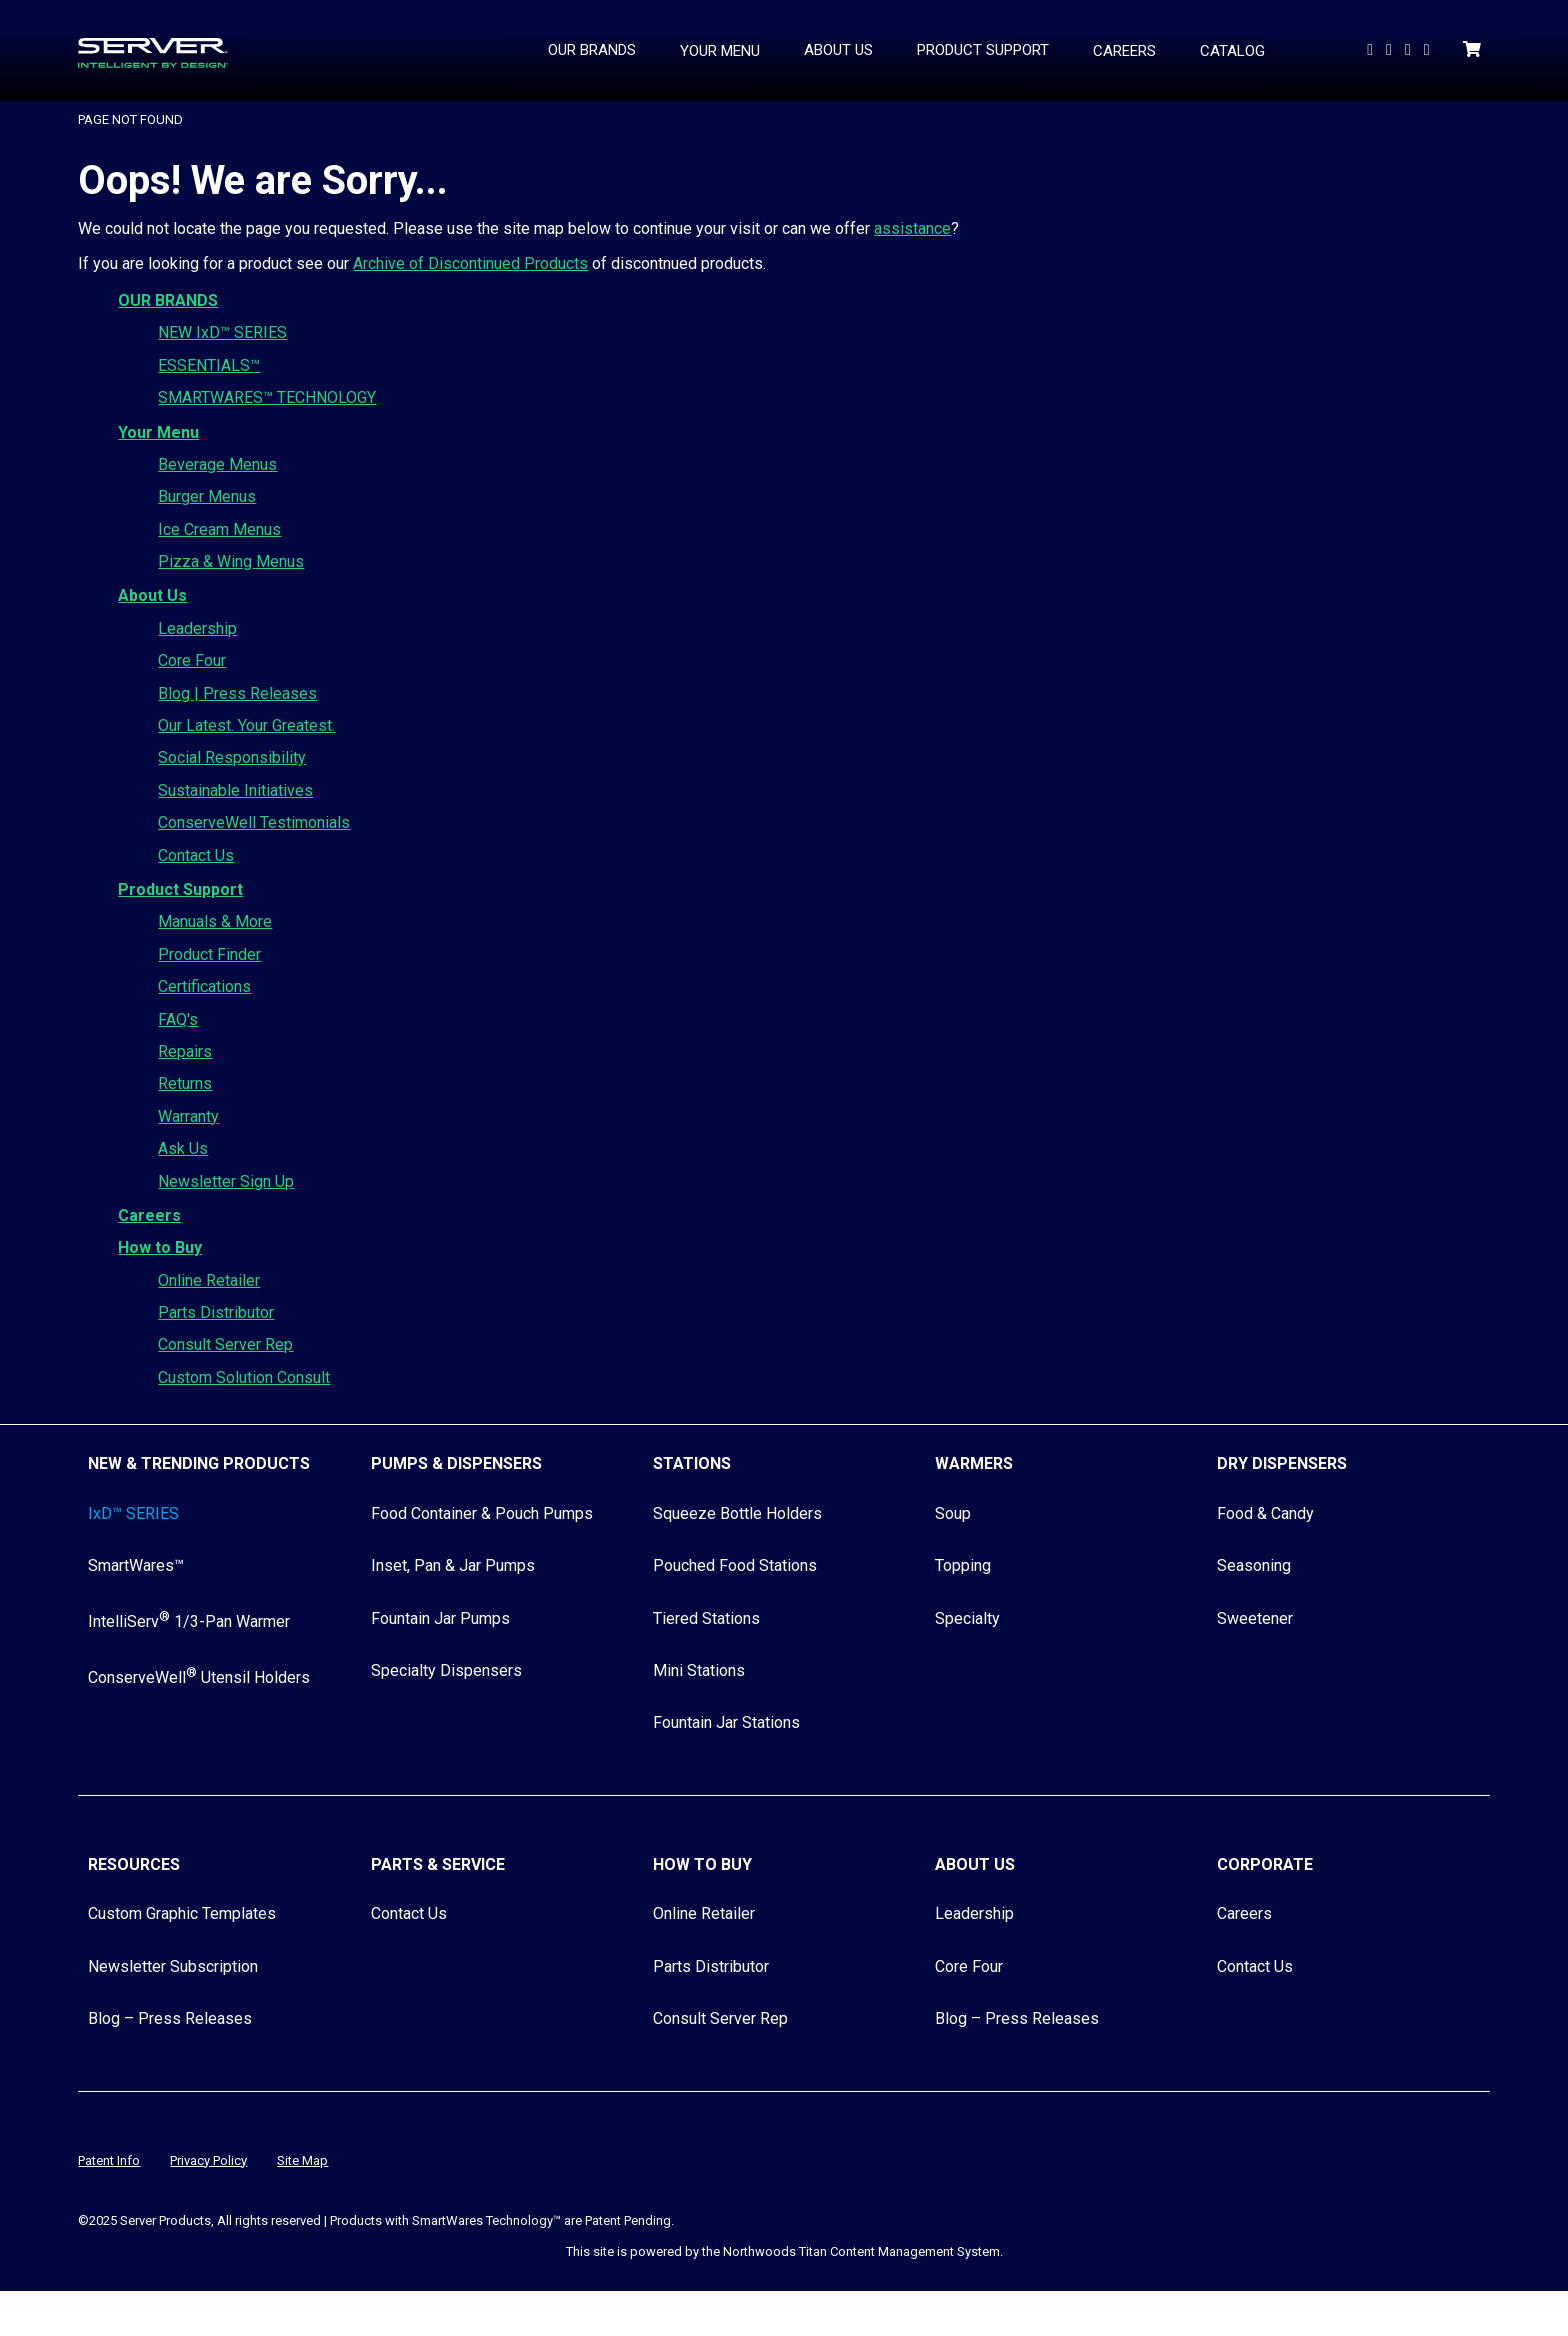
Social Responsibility (232, 757)
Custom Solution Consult (244, 1377)
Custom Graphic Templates (182, 1913)
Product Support (180, 889)
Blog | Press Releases (237, 693)
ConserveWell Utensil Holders (199, 1677)
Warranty (188, 1116)
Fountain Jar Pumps (440, 1618)
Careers (149, 1215)
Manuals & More (215, 921)
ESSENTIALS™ (209, 365)
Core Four (192, 660)
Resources (134, 1864)
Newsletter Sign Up (226, 1181)
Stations (692, 1463)
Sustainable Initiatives (235, 790)
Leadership (197, 628)
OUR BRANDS (168, 300)
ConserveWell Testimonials (254, 822)
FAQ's (178, 1019)
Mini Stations (699, 1670)
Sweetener (1255, 1618)
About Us (152, 595)
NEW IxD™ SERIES (222, 332)
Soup (953, 1513)
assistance (912, 228)
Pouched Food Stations (735, 1565)
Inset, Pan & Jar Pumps (453, 1565)
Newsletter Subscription (173, 1966)
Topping (963, 1565)
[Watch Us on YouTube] (1372, 49)
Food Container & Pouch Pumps (482, 1513)
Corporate (1265, 1864)
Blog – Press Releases (170, 2018)
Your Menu (158, 432)
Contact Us (196, 855)
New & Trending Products (199, 1463)
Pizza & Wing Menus (231, 561)
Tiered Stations (706, 1618)
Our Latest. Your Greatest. (246, 725)
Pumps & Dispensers (456, 1463)
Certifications (204, 986)
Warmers (974, 1463)
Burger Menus (207, 496)
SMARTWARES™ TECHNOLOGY (267, 397)
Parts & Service (438, 1864)
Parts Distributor (216, 1312)
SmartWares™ (136, 1565)
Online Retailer (209, 1280)
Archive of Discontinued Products (470, 263)
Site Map (302, 2160)
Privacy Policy (208, 2160)
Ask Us (183, 1148)
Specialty (967, 1618)
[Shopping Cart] (1474, 49)
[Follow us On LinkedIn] (1391, 49)
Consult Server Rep (225, 1344)
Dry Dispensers (1282, 1463)
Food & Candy (1265, 1513)
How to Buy (160, 1247)
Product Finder (209, 954)
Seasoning (1254, 1565)
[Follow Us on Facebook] (1410, 49)
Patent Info (109, 2160)
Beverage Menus (217, 464)
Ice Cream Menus (219, 529)
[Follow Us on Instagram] (1429, 49)
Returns (185, 1083)
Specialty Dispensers (446, 1670)
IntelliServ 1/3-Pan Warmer (189, 1621)
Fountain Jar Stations (726, 1722)
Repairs (185, 1051)
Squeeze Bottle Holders (737, 1513)
